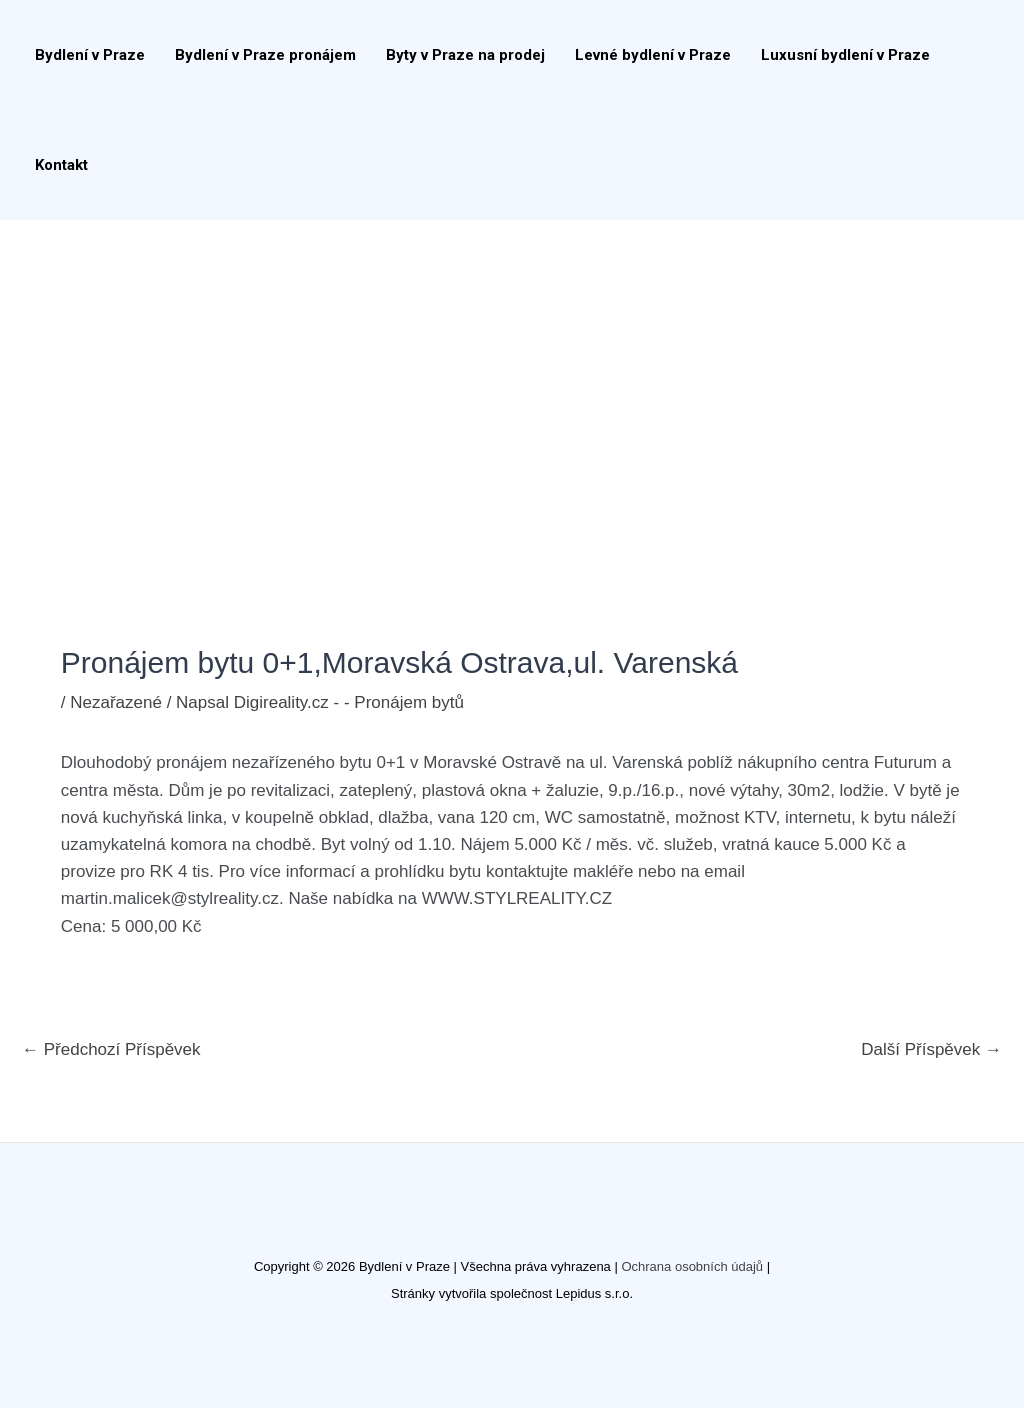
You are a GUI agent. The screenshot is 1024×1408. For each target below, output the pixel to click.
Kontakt (61, 165)
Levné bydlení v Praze (653, 55)
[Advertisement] (512, 370)
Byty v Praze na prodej (465, 55)
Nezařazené (116, 702)
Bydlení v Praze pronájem (265, 55)
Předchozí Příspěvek (111, 1049)
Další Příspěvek (931, 1049)
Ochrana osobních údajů (692, 1266)
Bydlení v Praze (90, 55)
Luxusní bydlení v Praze (845, 55)
